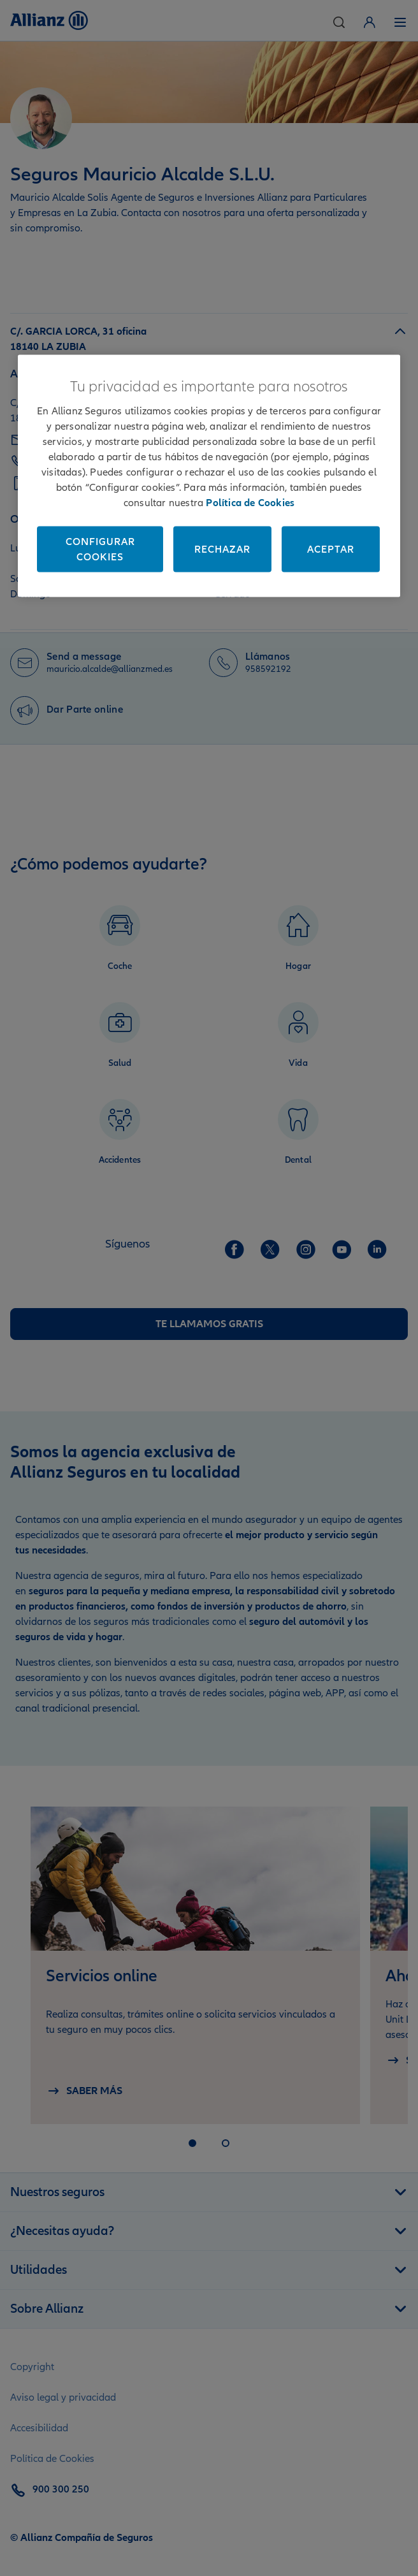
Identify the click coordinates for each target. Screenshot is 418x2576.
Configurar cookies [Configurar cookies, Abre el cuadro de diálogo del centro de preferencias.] (100, 549)
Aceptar (330, 549)
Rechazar (222, 549)
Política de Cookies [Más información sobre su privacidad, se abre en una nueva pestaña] (250, 503)
